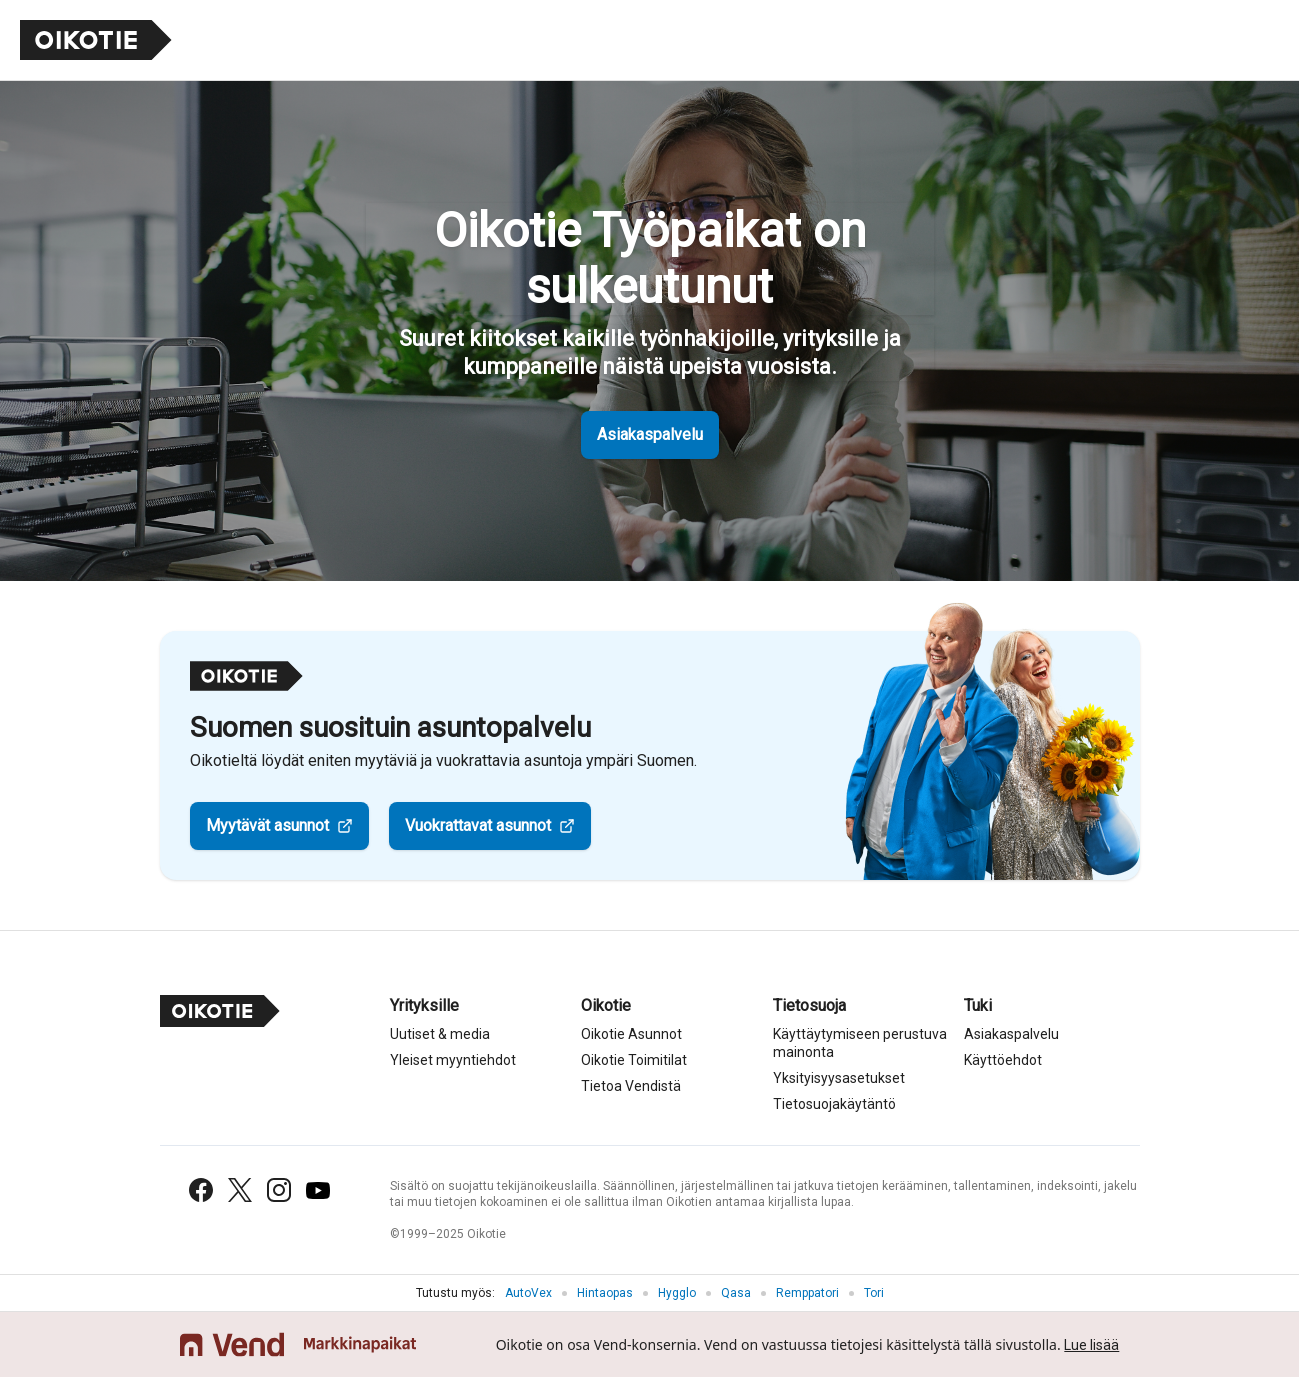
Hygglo (677, 1293)
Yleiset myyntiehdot (453, 1060)
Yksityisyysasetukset (839, 1078)
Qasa (736, 1293)
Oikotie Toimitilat (634, 1060)
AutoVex (528, 1293)
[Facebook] (201, 1190)
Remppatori (807, 1293)
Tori (874, 1293)
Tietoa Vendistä (631, 1086)
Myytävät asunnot (267, 825)
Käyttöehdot (1003, 1060)
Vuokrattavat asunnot (478, 825)
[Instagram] (279, 1190)
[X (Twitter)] (240, 1190)
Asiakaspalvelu (650, 434)
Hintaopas (605, 1293)
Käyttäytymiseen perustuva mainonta (860, 1043)
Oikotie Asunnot (631, 1034)
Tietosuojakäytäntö (834, 1104)
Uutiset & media (440, 1034)
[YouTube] (318, 1190)
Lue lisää (1091, 1345)
